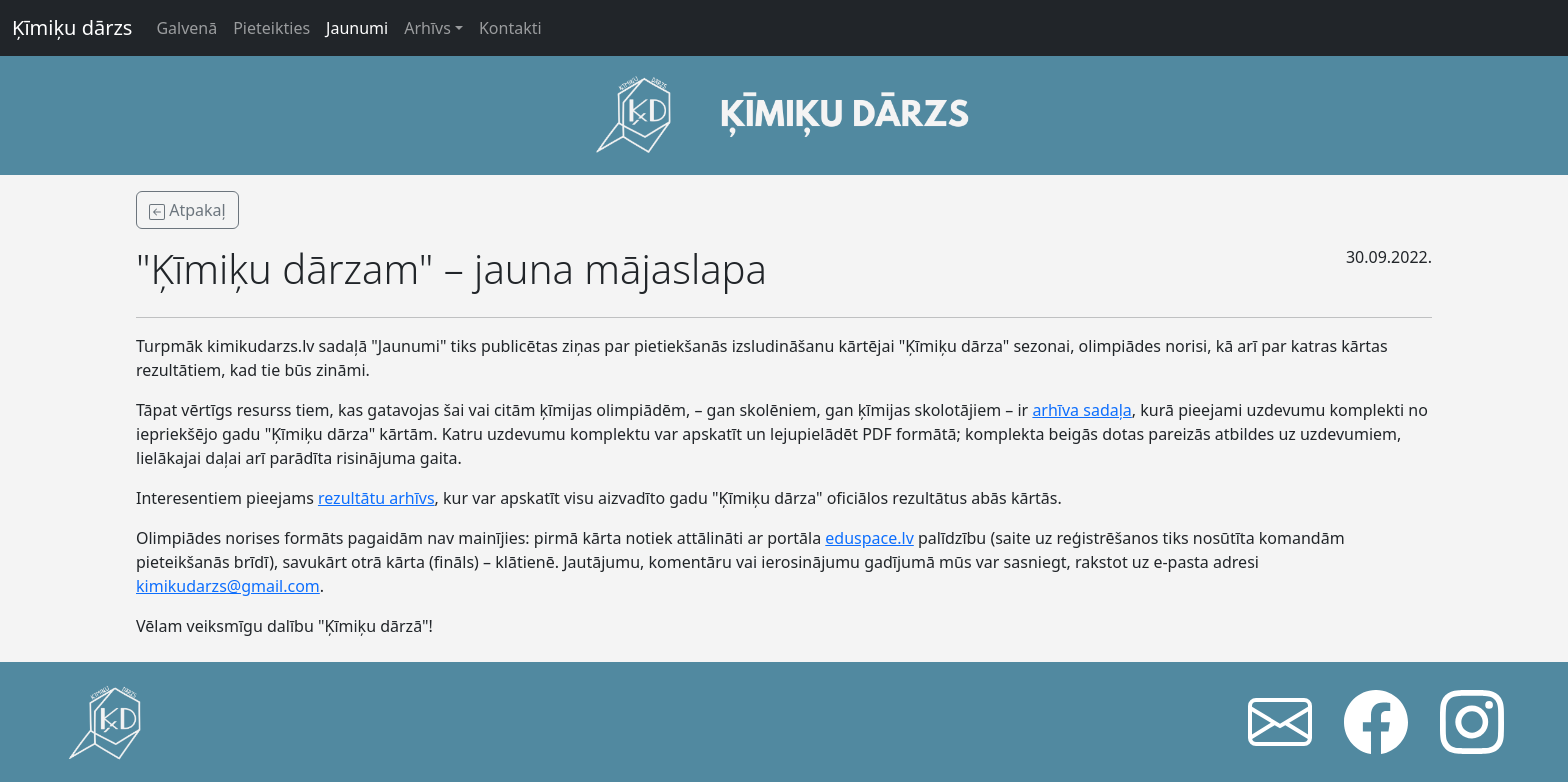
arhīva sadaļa (1081, 410)
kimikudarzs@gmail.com (228, 586)
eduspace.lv (869, 538)
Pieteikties (271, 28)
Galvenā (186, 28)
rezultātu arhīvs (376, 498)
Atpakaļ (187, 210)
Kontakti (510, 28)
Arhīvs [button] (427, 28)
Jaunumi (357, 28)
